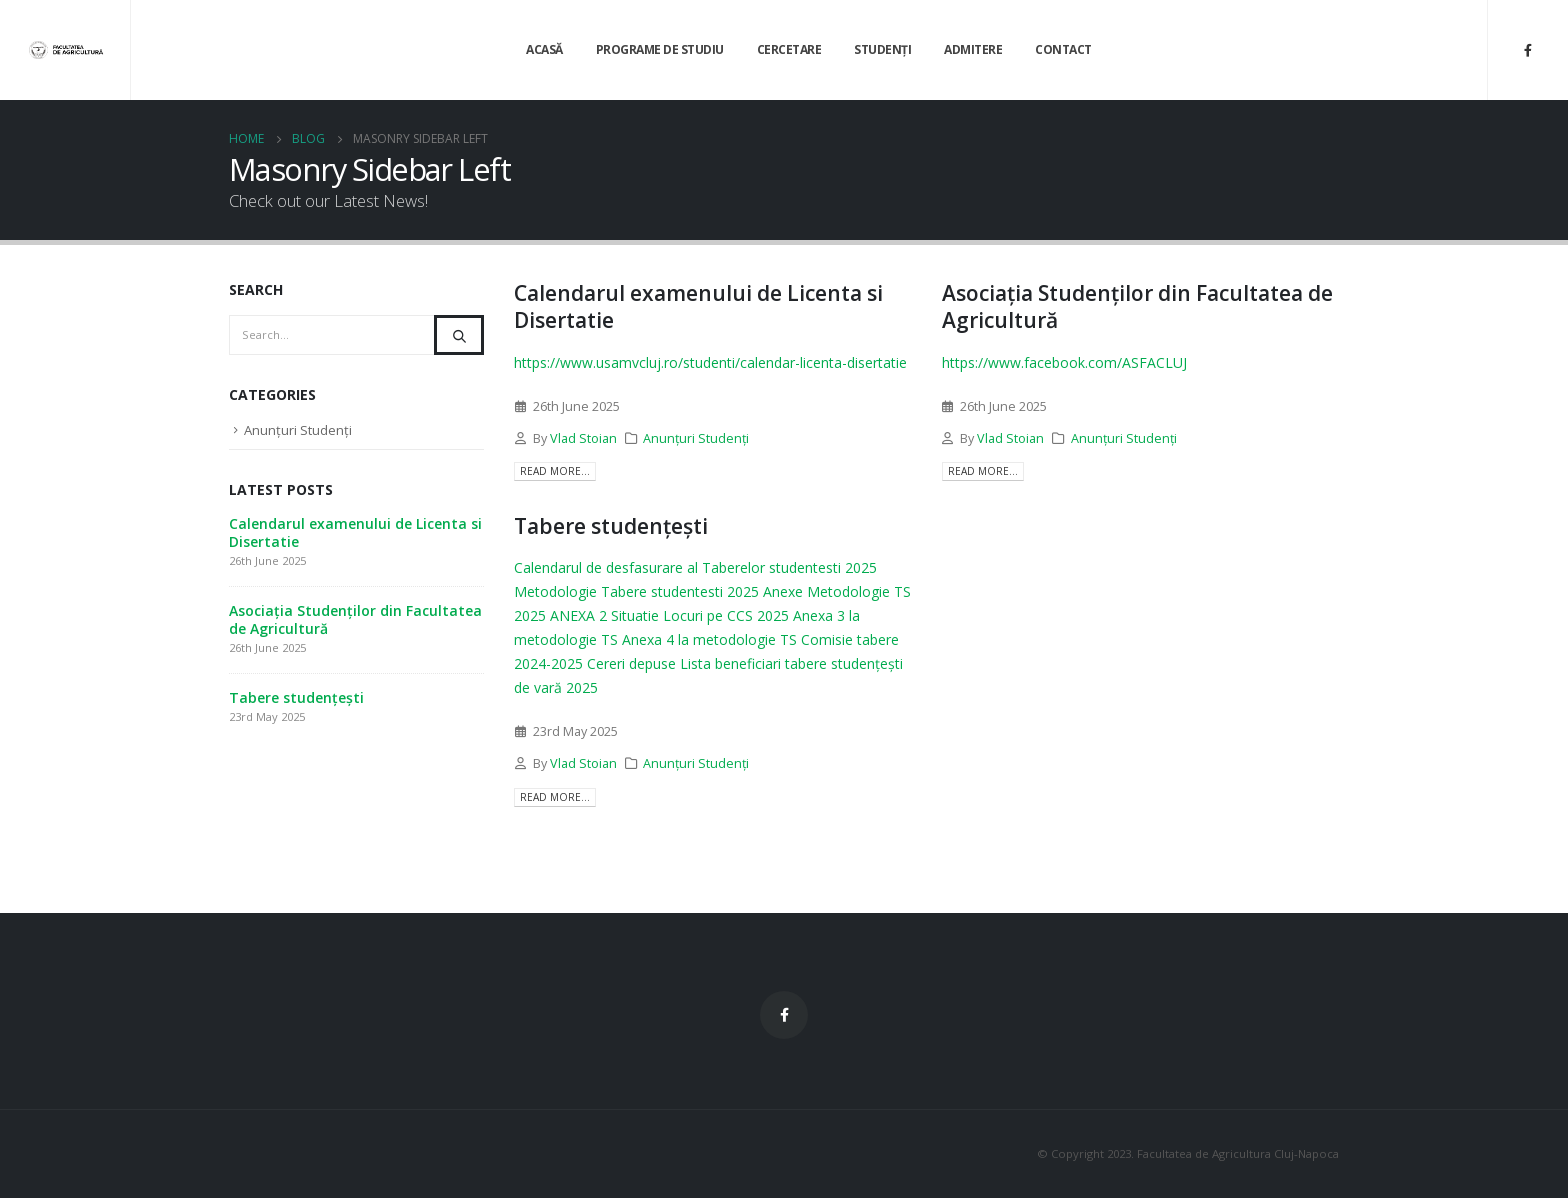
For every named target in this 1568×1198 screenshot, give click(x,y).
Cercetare (789, 49)
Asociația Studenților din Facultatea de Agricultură (1137, 306)
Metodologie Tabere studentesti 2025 (636, 591)
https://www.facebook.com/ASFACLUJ (1064, 362)
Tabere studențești (611, 526)
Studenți (882, 49)
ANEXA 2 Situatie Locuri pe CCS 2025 (669, 615)
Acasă (544, 49)
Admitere (973, 49)
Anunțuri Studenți (696, 438)
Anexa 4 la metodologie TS (709, 639)
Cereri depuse (631, 663)
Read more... (555, 471)
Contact (1063, 49)
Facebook (784, 1015)
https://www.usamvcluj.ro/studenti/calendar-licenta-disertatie (710, 362)
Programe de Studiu (660, 49)
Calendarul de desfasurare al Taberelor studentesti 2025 (695, 567)
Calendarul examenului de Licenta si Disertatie (698, 306)
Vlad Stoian (583, 438)
